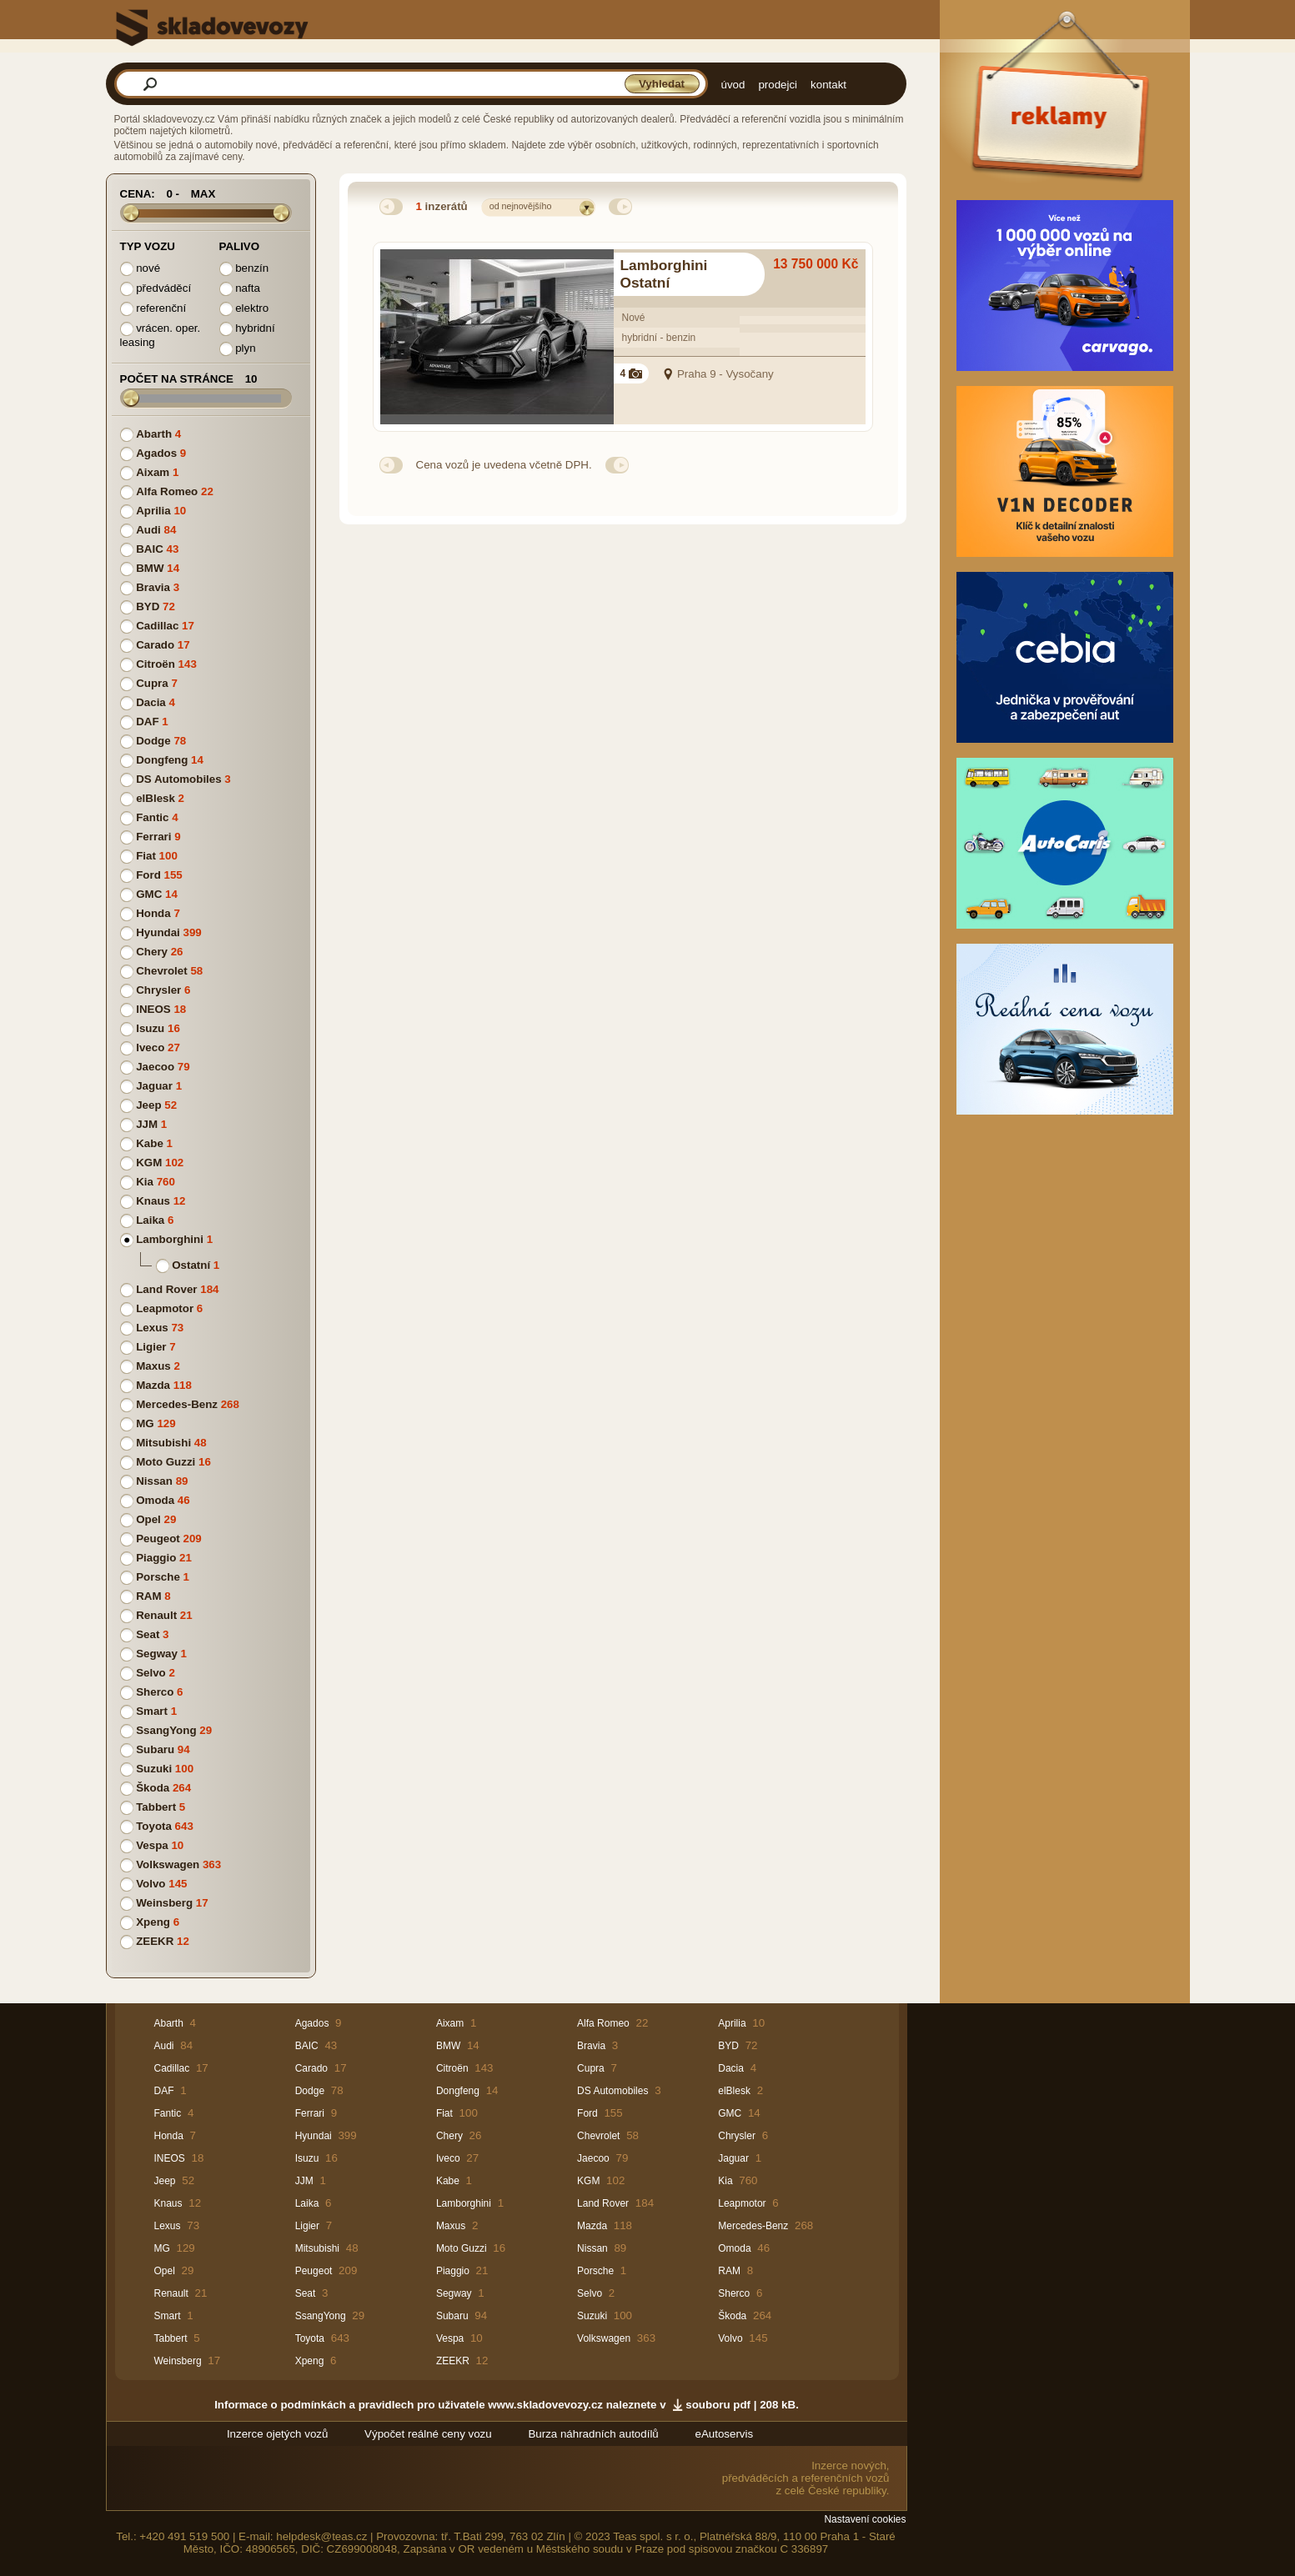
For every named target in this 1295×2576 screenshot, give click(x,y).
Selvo (151, 1672)
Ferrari (153, 836)
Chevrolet (161, 971)
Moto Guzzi (165, 1462)
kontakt (828, 84)
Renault (156, 1615)
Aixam (152, 472)
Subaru (155, 1749)
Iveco (150, 1047)
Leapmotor (164, 1308)
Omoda (155, 1500)
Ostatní (191, 1265)
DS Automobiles (178, 779)
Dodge (153, 740)
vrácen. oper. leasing (160, 335)
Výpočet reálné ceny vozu (428, 2434)
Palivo (239, 246)
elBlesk (155, 798)
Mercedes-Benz (177, 1404)
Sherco (154, 1692)
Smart (152, 1711)
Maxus (153, 1366)
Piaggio (156, 1557)
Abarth (154, 434)
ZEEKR (154, 1941)
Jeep (148, 1105)
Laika (150, 1220)
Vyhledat (662, 84)
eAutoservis (724, 2434)
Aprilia (153, 510)
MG (144, 1423)
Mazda (153, 1385)
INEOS (153, 1009)
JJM (147, 1124)
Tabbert (156, 1807)
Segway (157, 1653)
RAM (148, 1596)
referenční (153, 309)
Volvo (150, 1883)
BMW (149, 568)
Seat (147, 1634)
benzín (244, 269)
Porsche (158, 1577)
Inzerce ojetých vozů (278, 2434)
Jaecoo (155, 1066)
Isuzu (150, 1028)
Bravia (153, 587)
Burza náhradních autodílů (593, 2434)
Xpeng (153, 1922)
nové (140, 269)
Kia (144, 1181)
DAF (147, 721)
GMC (149, 894)
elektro (244, 309)
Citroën (155, 664)
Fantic (152, 817)
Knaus (153, 1201)
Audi (148, 530)
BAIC (149, 549)
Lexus (152, 1327)
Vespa (152, 1845)
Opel (148, 1519)
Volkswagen (167, 1864)
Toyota (154, 1826)
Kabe (149, 1143)
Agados (156, 453)
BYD (147, 606)
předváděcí (156, 289)
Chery (152, 951)
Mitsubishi (163, 1442)
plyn (237, 349)
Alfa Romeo (167, 491)
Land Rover (166, 1289)
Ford (148, 875)
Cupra (152, 683)
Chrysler (158, 990)
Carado (155, 645)
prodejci (777, 84)
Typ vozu (147, 246)
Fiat (146, 855)
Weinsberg (164, 1903)
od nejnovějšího (520, 206)
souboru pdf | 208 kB (740, 2404)
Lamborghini (169, 1239)
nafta (239, 289)
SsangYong (166, 1730)
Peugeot (158, 1538)
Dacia (151, 702)
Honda (153, 913)
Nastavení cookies (865, 2519)
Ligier (151, 1347)
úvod (733, 84)
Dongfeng (162, 760)
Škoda (152, 1788)
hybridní (247, 329)
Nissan (154, 1481)
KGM (149, 1162)
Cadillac (157, 625)
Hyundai (158, 932)
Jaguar (154, 1086)
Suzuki (154, 1768)
